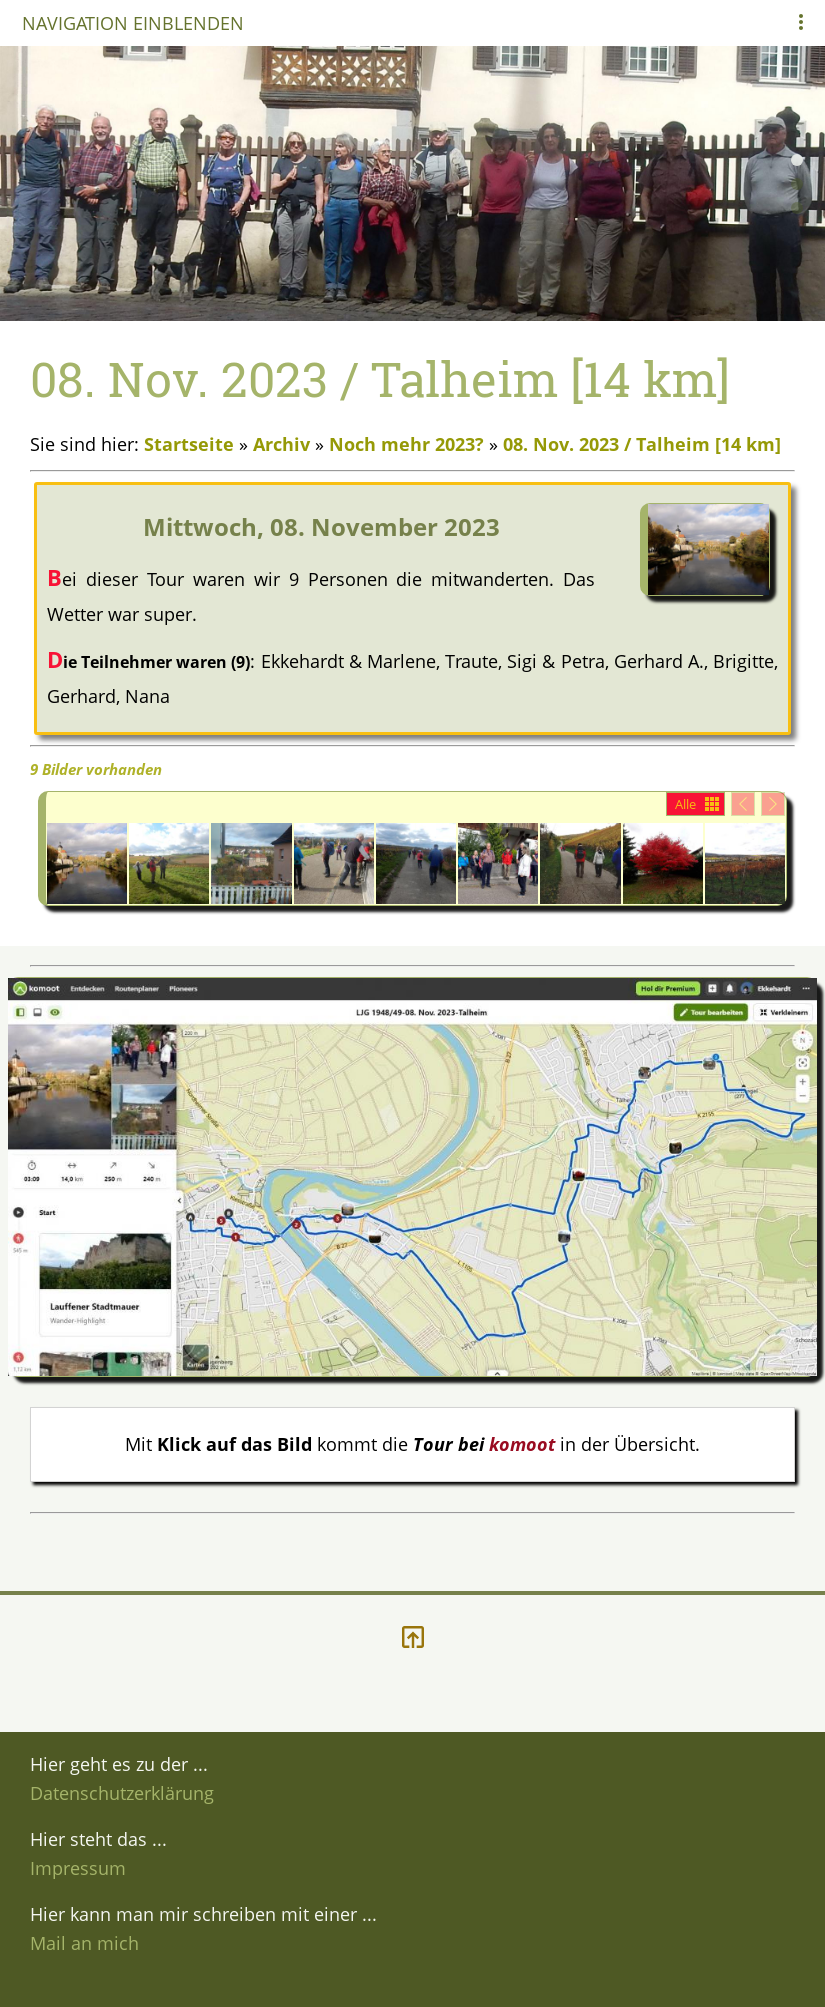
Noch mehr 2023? (406, 444)
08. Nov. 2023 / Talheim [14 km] (642, 444)
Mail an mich (84, 1943)
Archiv (281, 444)
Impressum (78, 1868)
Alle (685, 804)
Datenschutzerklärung (122, 1793)
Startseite (189, 444)
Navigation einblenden (133, 23)
